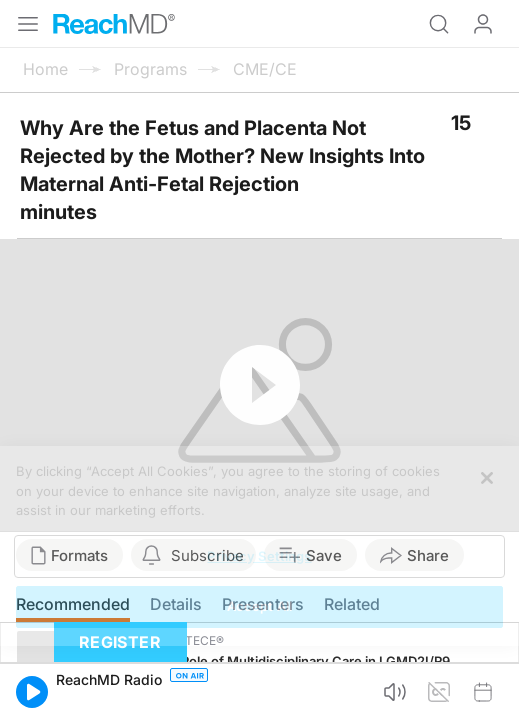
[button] (32, 692)
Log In (483, 24)
